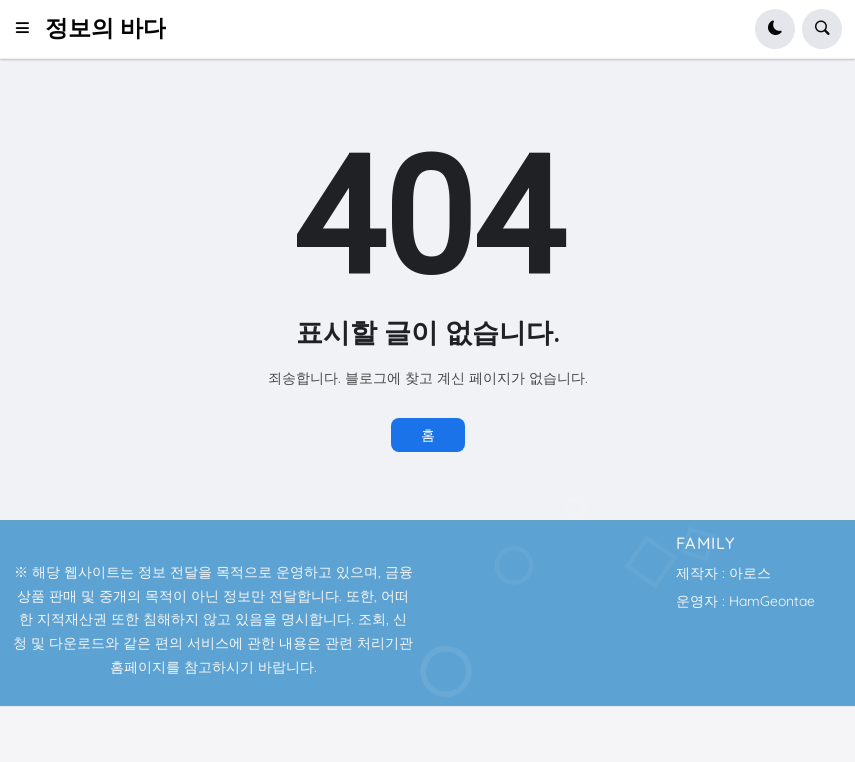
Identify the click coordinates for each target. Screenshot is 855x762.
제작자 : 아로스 (723, 573)
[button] (28, 29)
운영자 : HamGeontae (745, 601)
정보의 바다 (105, 28)
